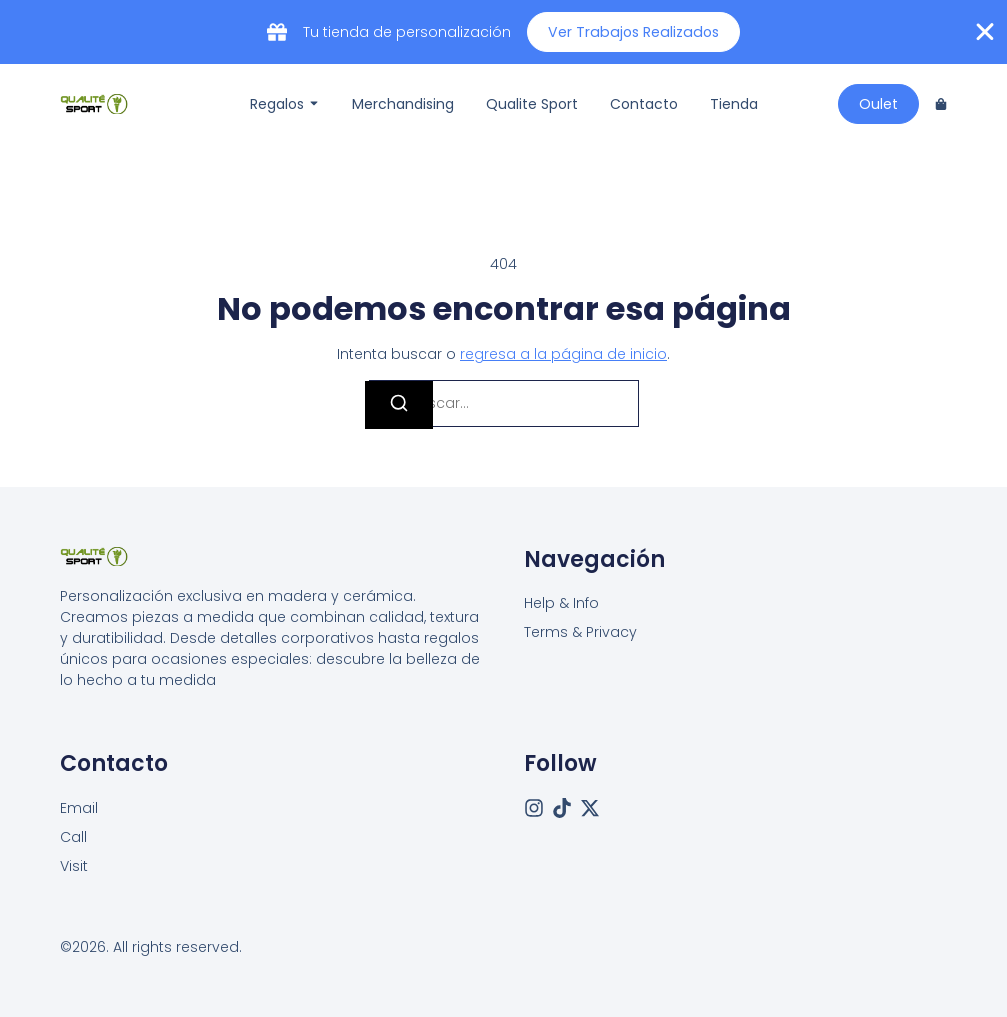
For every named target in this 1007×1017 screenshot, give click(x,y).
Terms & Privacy (580, 632)
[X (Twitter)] (590, 807)
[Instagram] (534, 807)
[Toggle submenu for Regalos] (312, 104)
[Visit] (74, 865)
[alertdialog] (503, 32)
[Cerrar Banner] (985, 32)
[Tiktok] (562, 807)
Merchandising (403, 104)
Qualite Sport (532, 104)
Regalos (277, 104)
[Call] (73, 836)
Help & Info (561, 603)
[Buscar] (399, 405)
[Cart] (941, 104)
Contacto (644, 104)
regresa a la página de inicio (563, 354)
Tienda (734, 104)
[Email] (79, 807)
